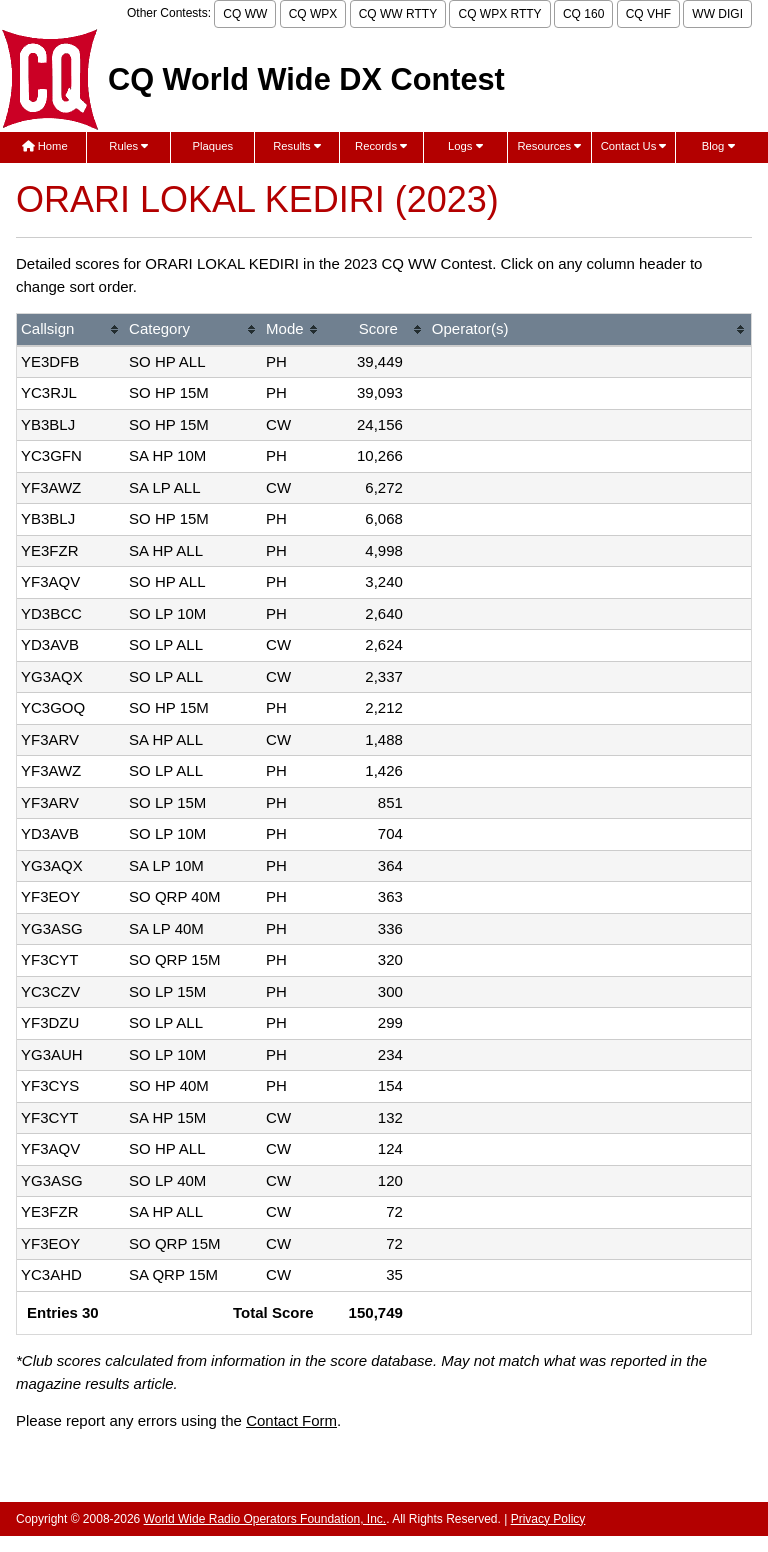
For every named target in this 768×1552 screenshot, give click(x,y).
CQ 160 (583, 14)
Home (45, 146)
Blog (718, 146)
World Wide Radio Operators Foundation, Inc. (265, 1519)
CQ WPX (313, 14)
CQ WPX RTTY (499, 14)
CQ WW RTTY (398, 14)
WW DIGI (717, 14)
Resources (549, 146)
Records (381, 146)
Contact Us (634, 146)
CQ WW (245, 14)
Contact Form (291, 1420)
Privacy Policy (548, 1519)
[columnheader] (71, 330)
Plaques (213, 146)
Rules (128, 146)
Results (297, 146)
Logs (465, 146)
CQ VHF (648, 14)
